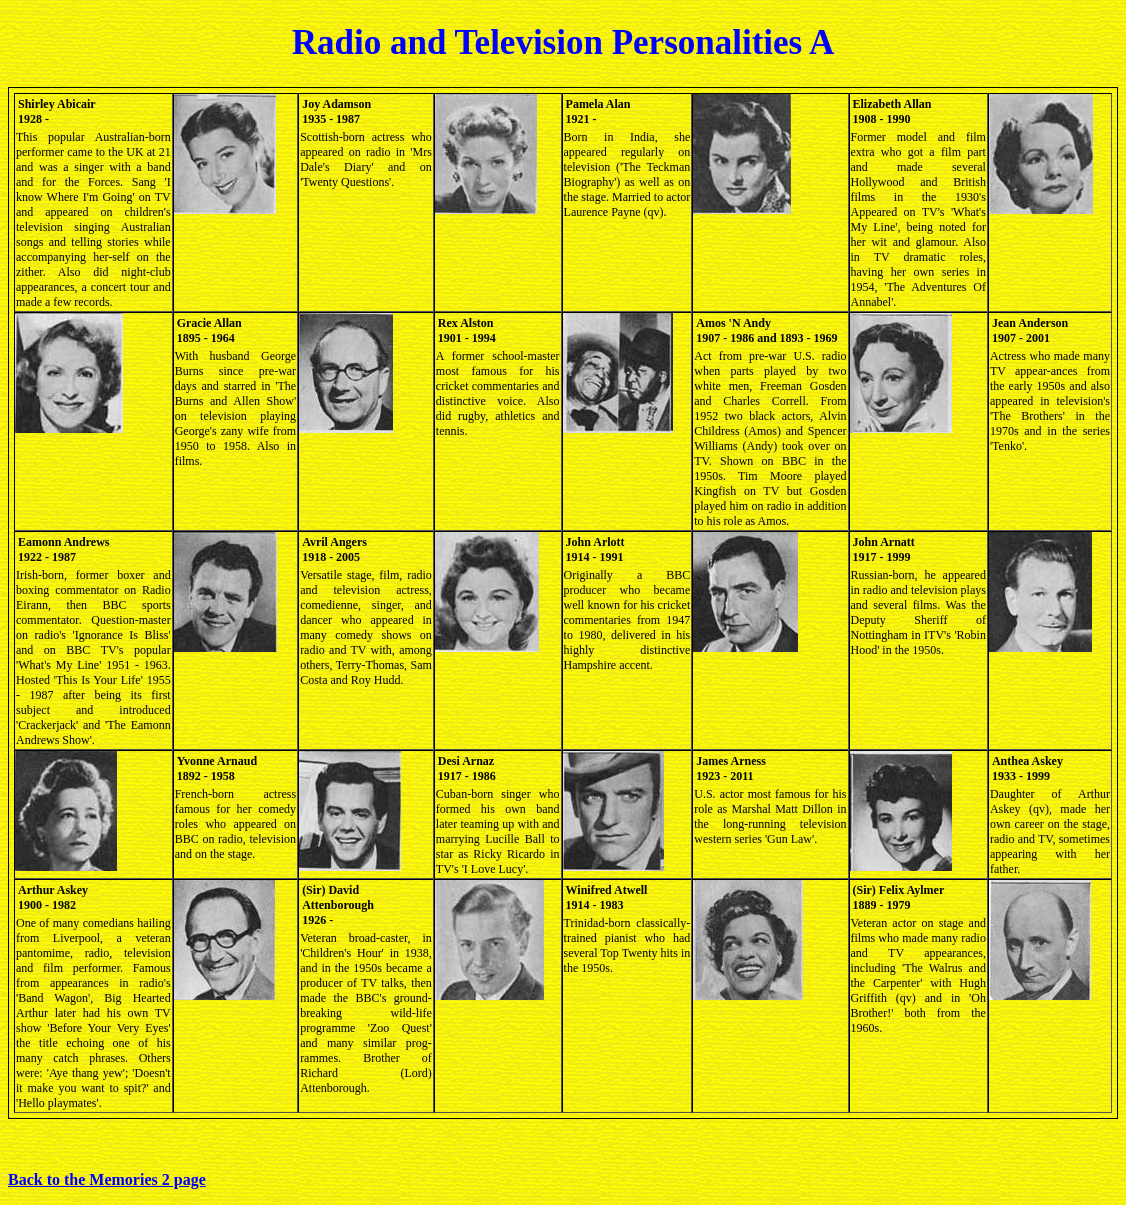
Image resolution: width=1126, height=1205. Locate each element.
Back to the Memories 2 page (107, 1179)
